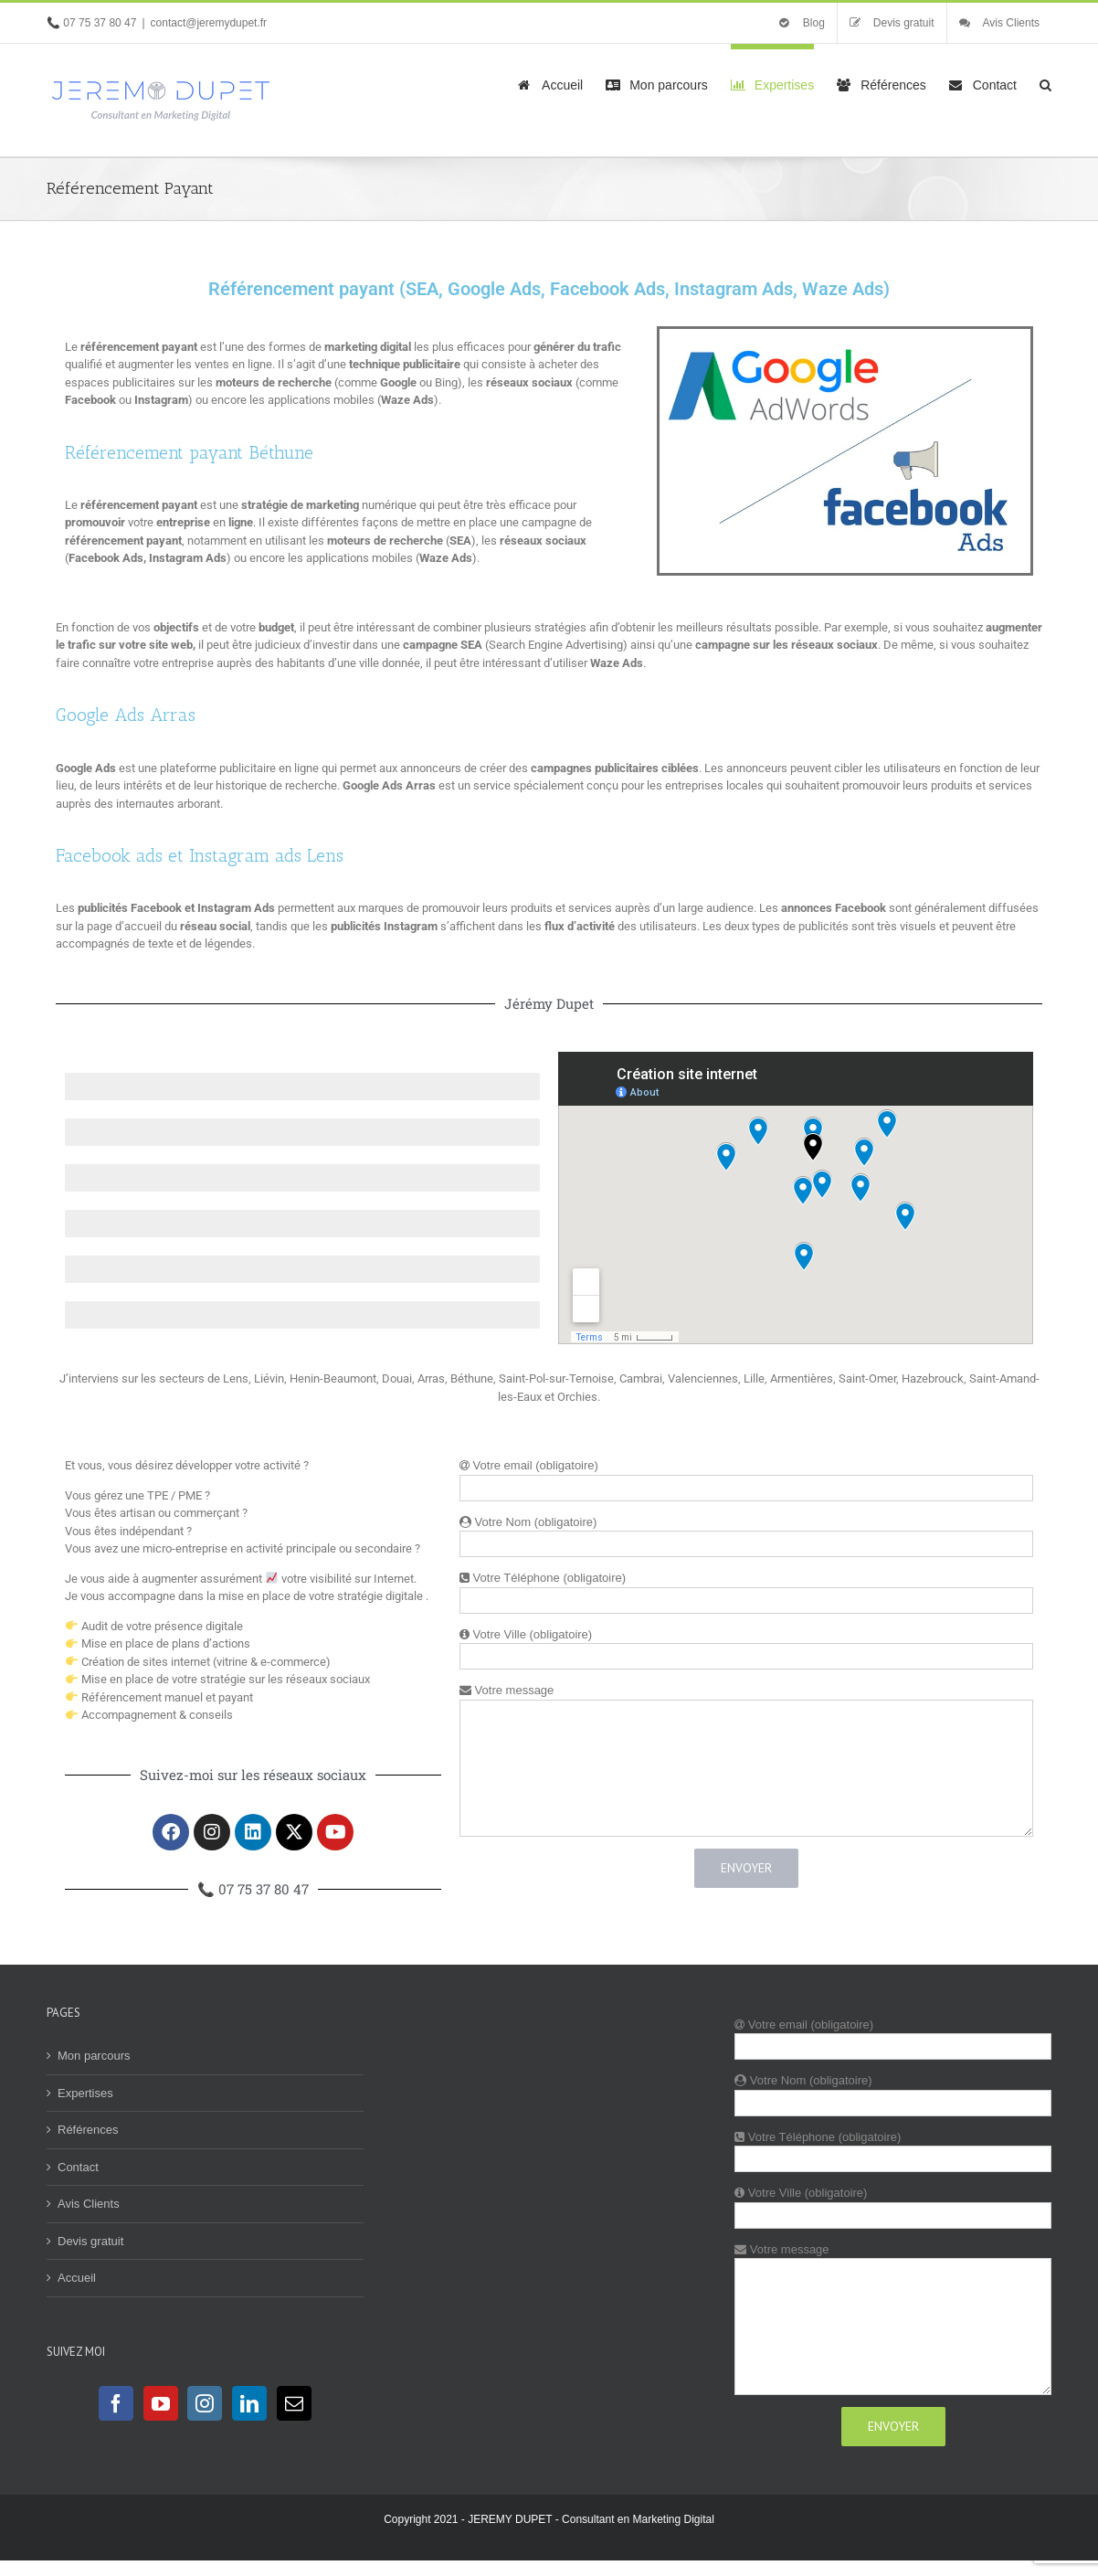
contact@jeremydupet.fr (209, 22)
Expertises (85, 2093)
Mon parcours (94, 2055)
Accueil (77, 2277)
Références (88, 2129)
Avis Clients (89, 2203)
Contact (78, 2167)
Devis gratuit (90, 2241)
